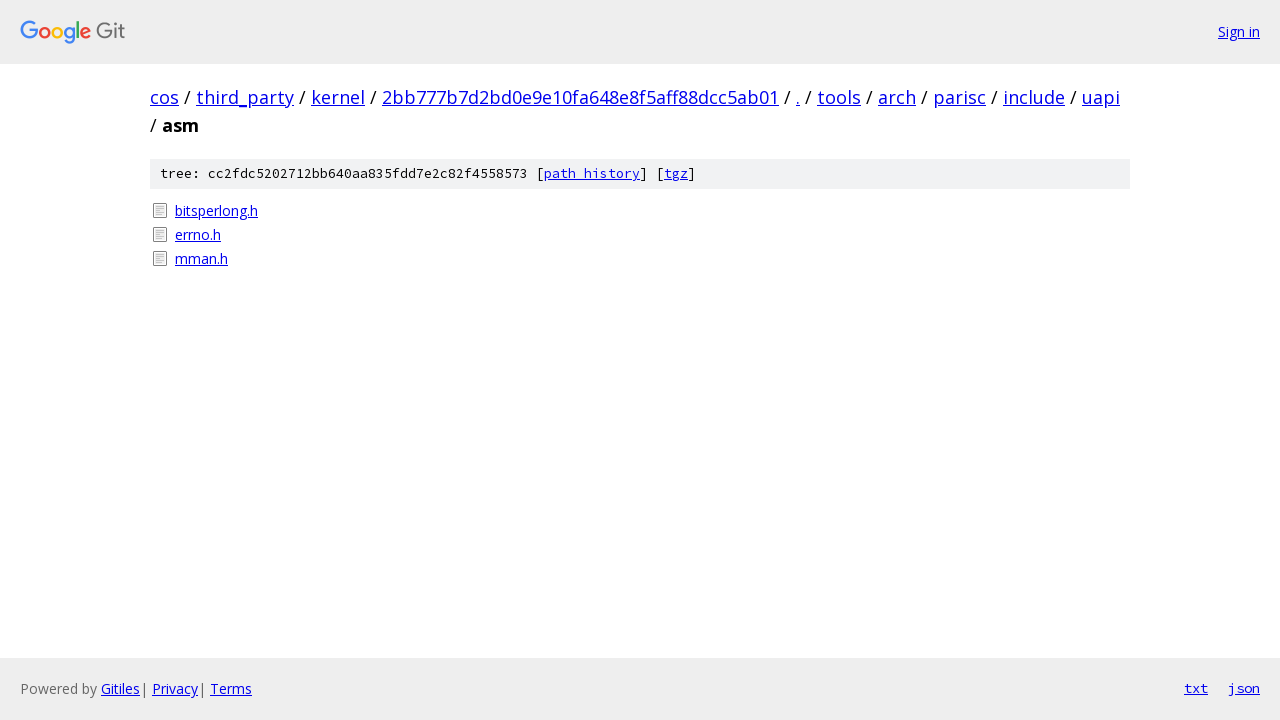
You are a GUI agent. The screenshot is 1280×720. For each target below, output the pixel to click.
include (1034, 97)
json (1244, 688)
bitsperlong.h (216, 210)
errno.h (198, 234)
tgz (676, 173)
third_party (245, 97)
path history (592, 173)
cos (164, 97)
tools (839, 97)
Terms (231, 688)
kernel (338, 97)
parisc (959, 97)
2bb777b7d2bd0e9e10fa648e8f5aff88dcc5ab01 (580, 97)
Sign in (1239, 31)
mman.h (201, 258)
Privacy (175, 688)
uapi (1101, 97)
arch (897, 97)
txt (1196, 688)
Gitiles (120, 688)
